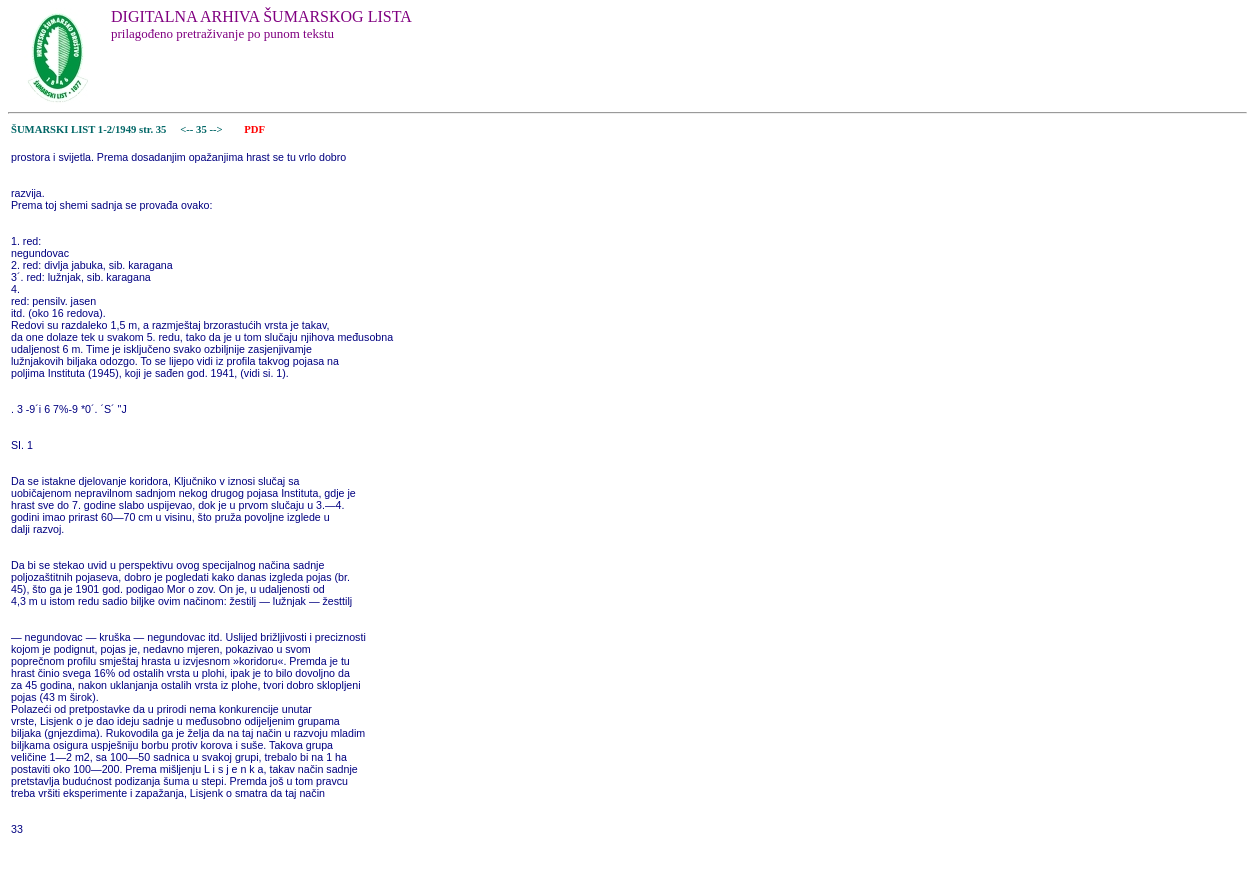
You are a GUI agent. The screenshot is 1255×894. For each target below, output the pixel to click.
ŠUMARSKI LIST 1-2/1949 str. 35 (88, 129)
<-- (187, 129)
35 (202, 129)
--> (217, 129)
